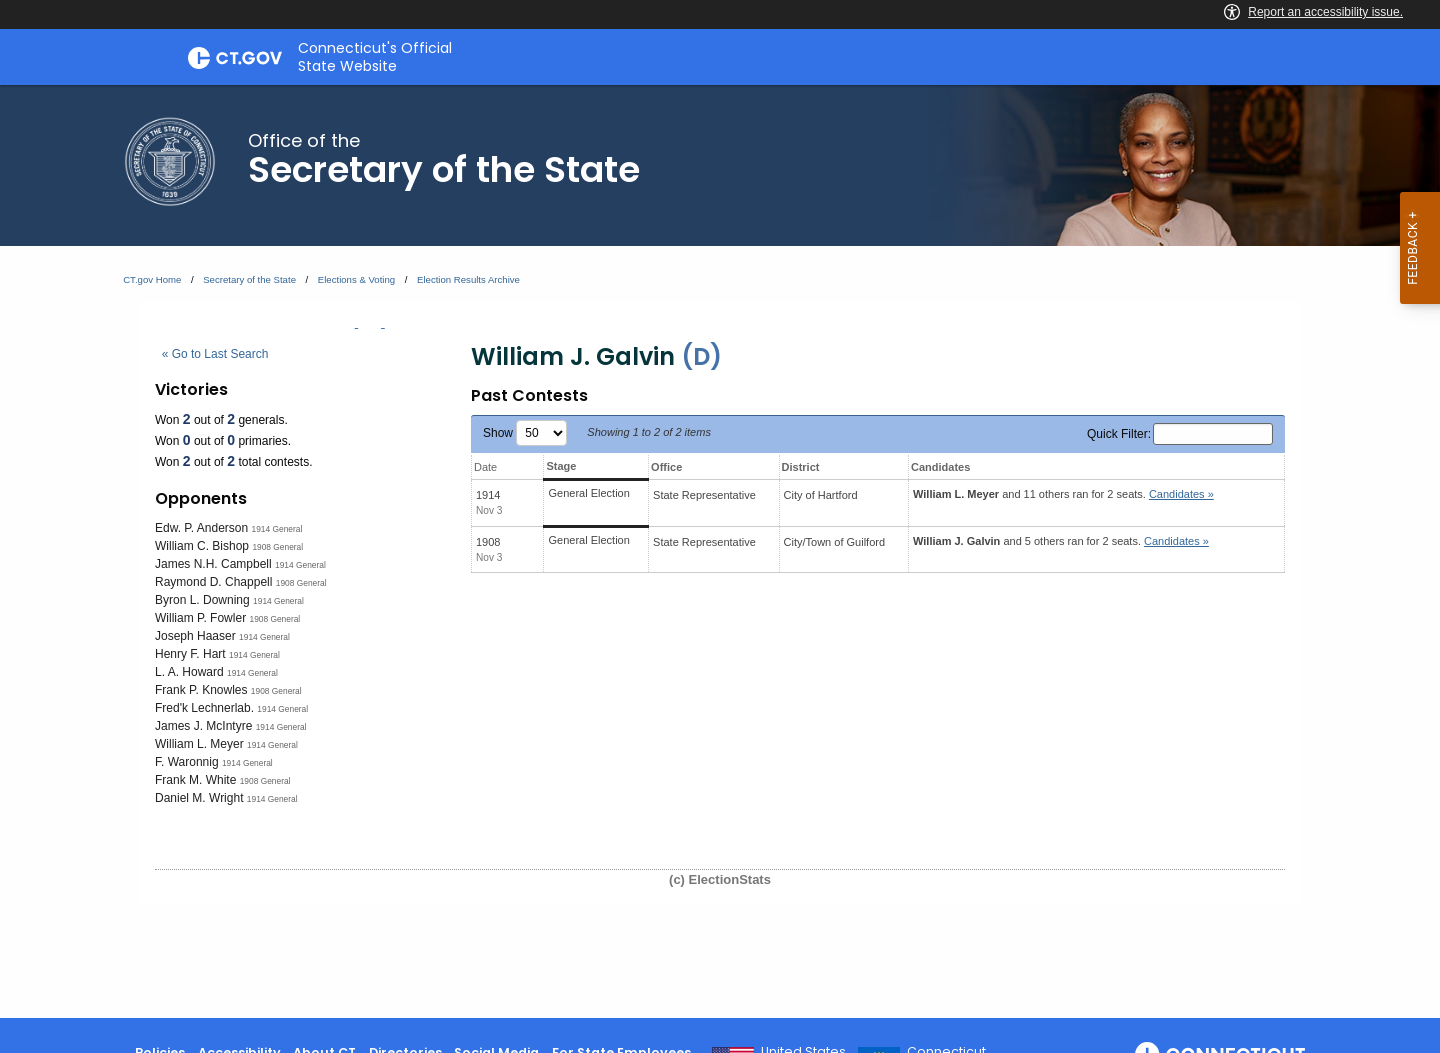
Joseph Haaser (195, 636)
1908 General (277, 547)
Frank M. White (195, 780)
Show (525, 433)
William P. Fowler (200, 618)
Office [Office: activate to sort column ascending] (666, 467)
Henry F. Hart (190, 654)
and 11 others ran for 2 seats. (1063, 494)
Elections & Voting (356, 279)
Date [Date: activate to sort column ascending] (485, 467)
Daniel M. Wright (199, 798)
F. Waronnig (187, 762)
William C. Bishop (202, 546)
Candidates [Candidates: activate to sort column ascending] (940, 467)
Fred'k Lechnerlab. (204, 708)
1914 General (277, 529)
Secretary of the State (249, 279)
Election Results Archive (468, 279)
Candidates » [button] (1181, 494)
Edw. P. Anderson (201, 528)
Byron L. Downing (202, 600)
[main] (720, 551)
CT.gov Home (152, 279)
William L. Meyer (199, 744)
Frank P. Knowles (201, 690)
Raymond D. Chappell (213, 582)
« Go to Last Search (215, 354)
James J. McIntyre (203, 726)
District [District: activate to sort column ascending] (801, 467)
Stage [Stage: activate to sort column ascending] (561, 466)
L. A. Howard (189, 672)
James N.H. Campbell (213, 564)
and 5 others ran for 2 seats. (1061, 541)
